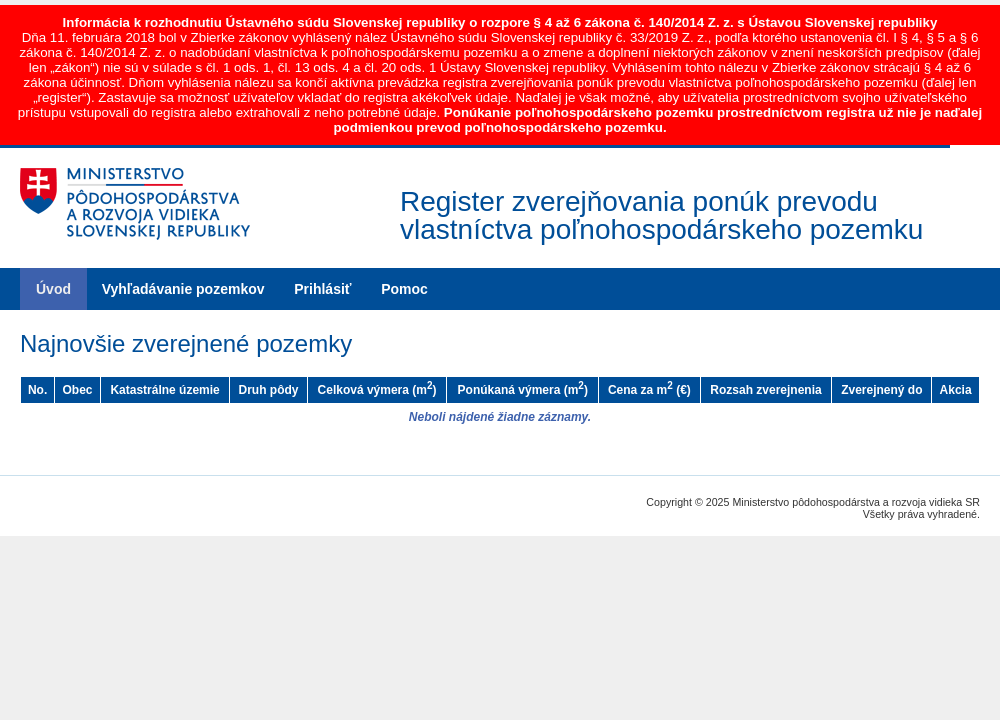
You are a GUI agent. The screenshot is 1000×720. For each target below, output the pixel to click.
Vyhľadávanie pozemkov (183, 289)
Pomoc (404, 289)
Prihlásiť (322, 289)
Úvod (53, 289)
